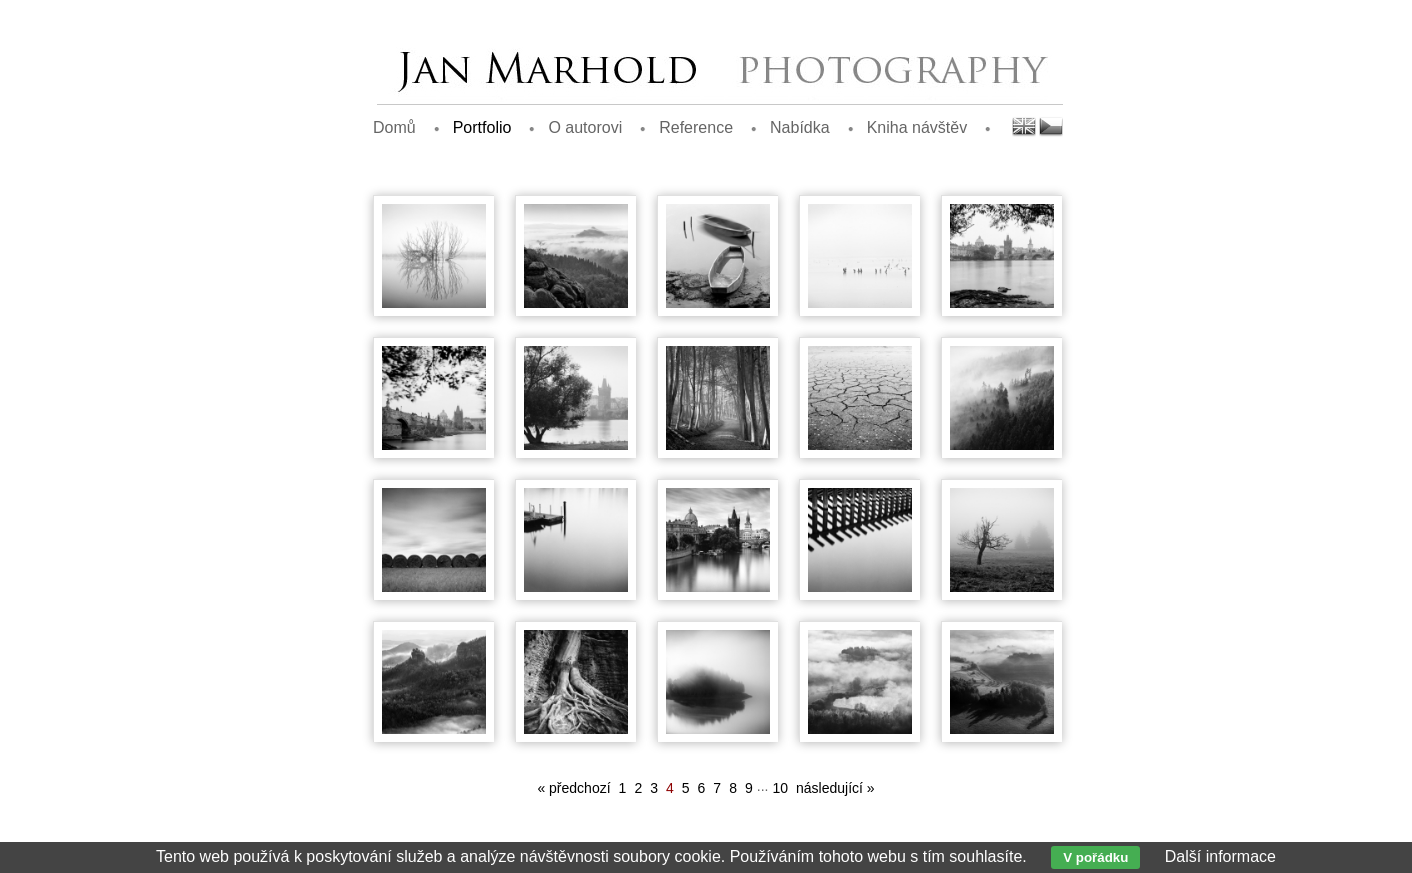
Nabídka (800, 127)
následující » (835, 788)
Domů (394, 127)
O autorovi (585, 127)
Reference (696, 127)
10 (780, 788)
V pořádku (1095, 857)
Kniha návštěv (917, 127)
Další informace (1220, 856)
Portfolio (482, 127)
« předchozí (573, 788)
